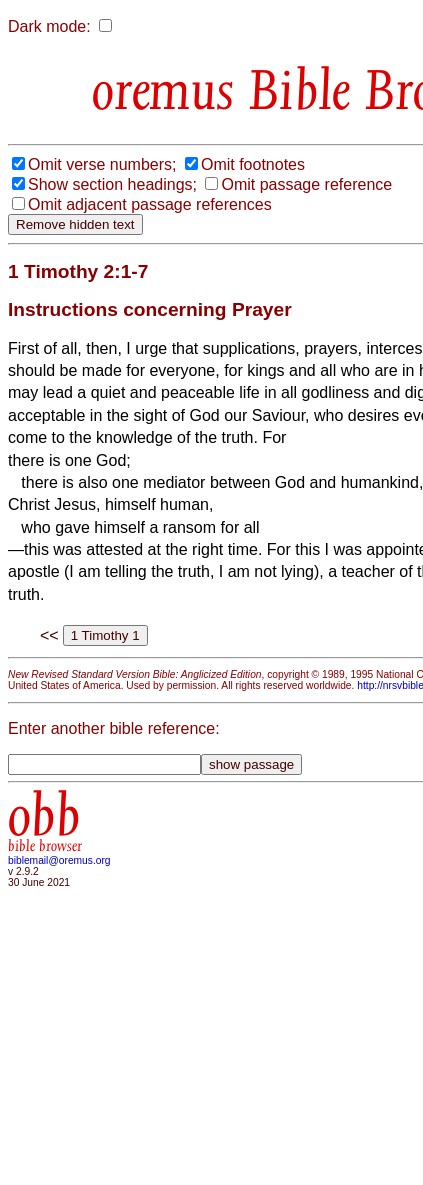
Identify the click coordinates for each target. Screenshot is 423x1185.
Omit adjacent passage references (150, 204)
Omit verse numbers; (102, 164)
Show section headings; (112, 184)
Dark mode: (49, 26)
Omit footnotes (253, 164)
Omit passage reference (306, 184)
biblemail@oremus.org (59, 860)
